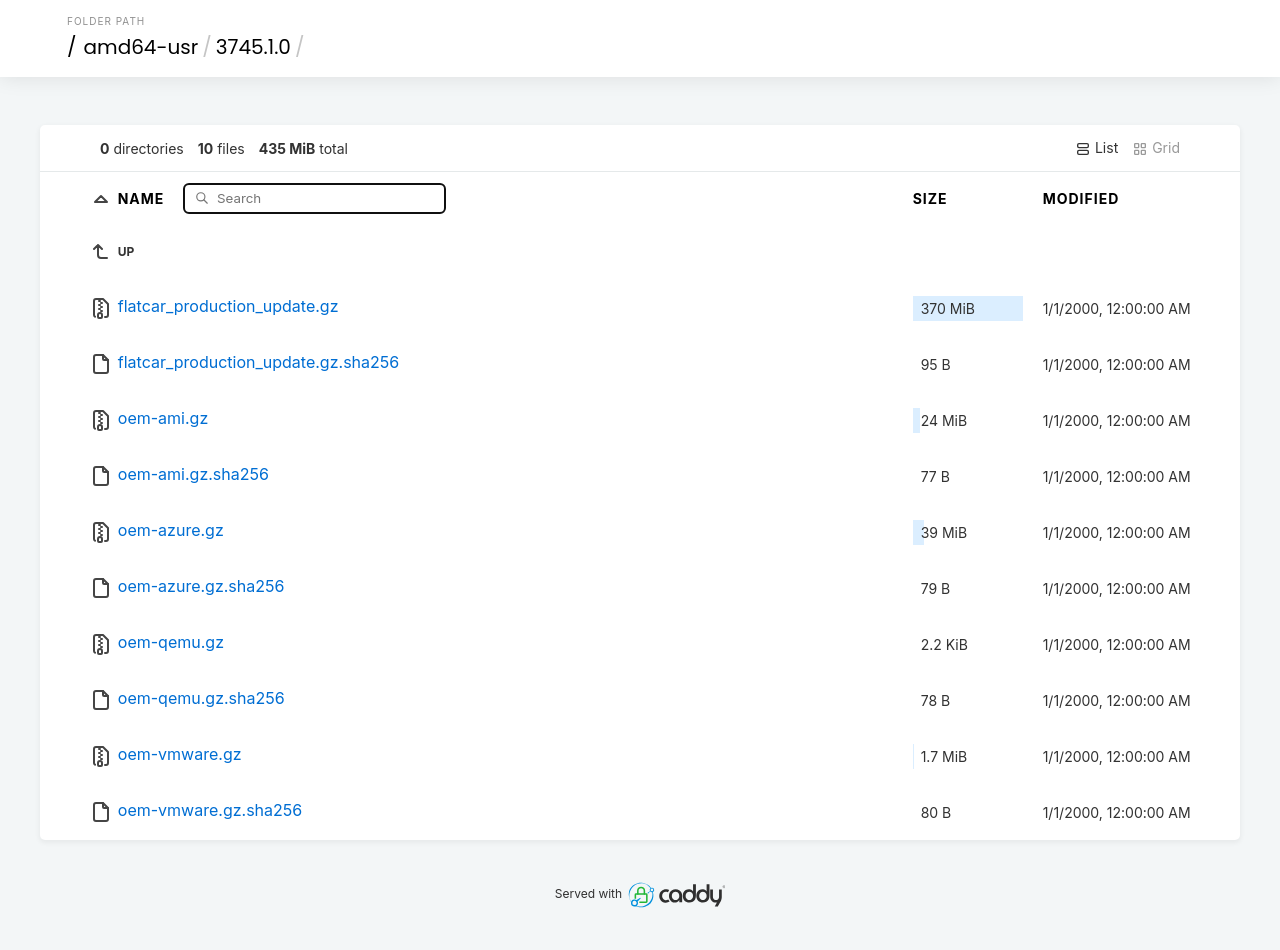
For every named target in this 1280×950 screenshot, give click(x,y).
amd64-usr (141, 47)
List (1096, 148)
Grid (1156, 148)
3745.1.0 (253, 47)
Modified (1081, 198)
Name (143, 197)
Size (930, 198)
